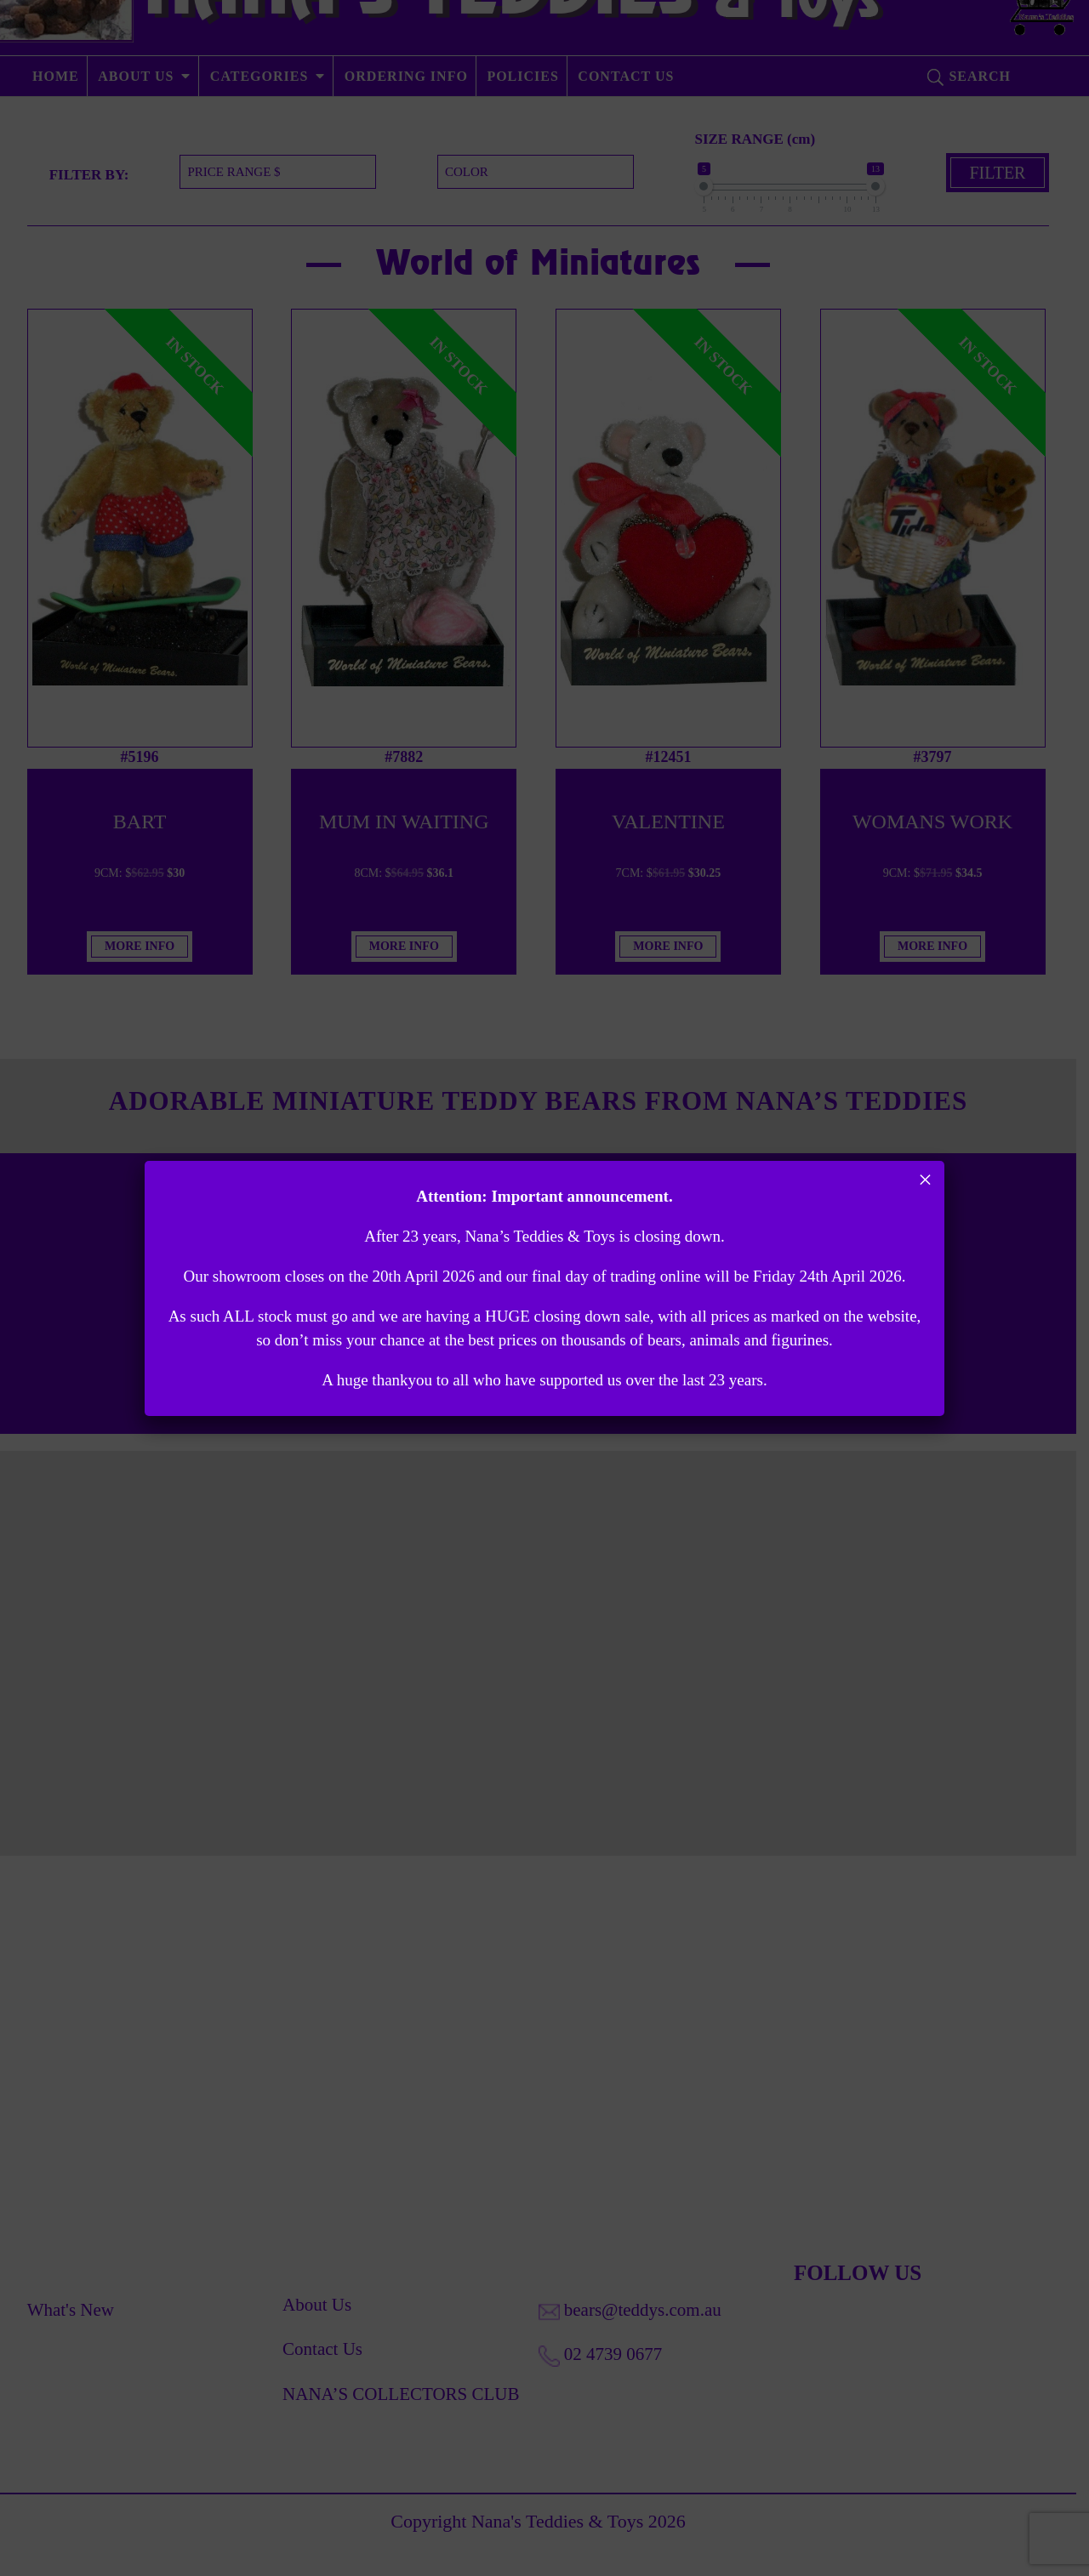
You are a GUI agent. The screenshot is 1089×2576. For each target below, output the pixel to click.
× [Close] (925, 1179)
